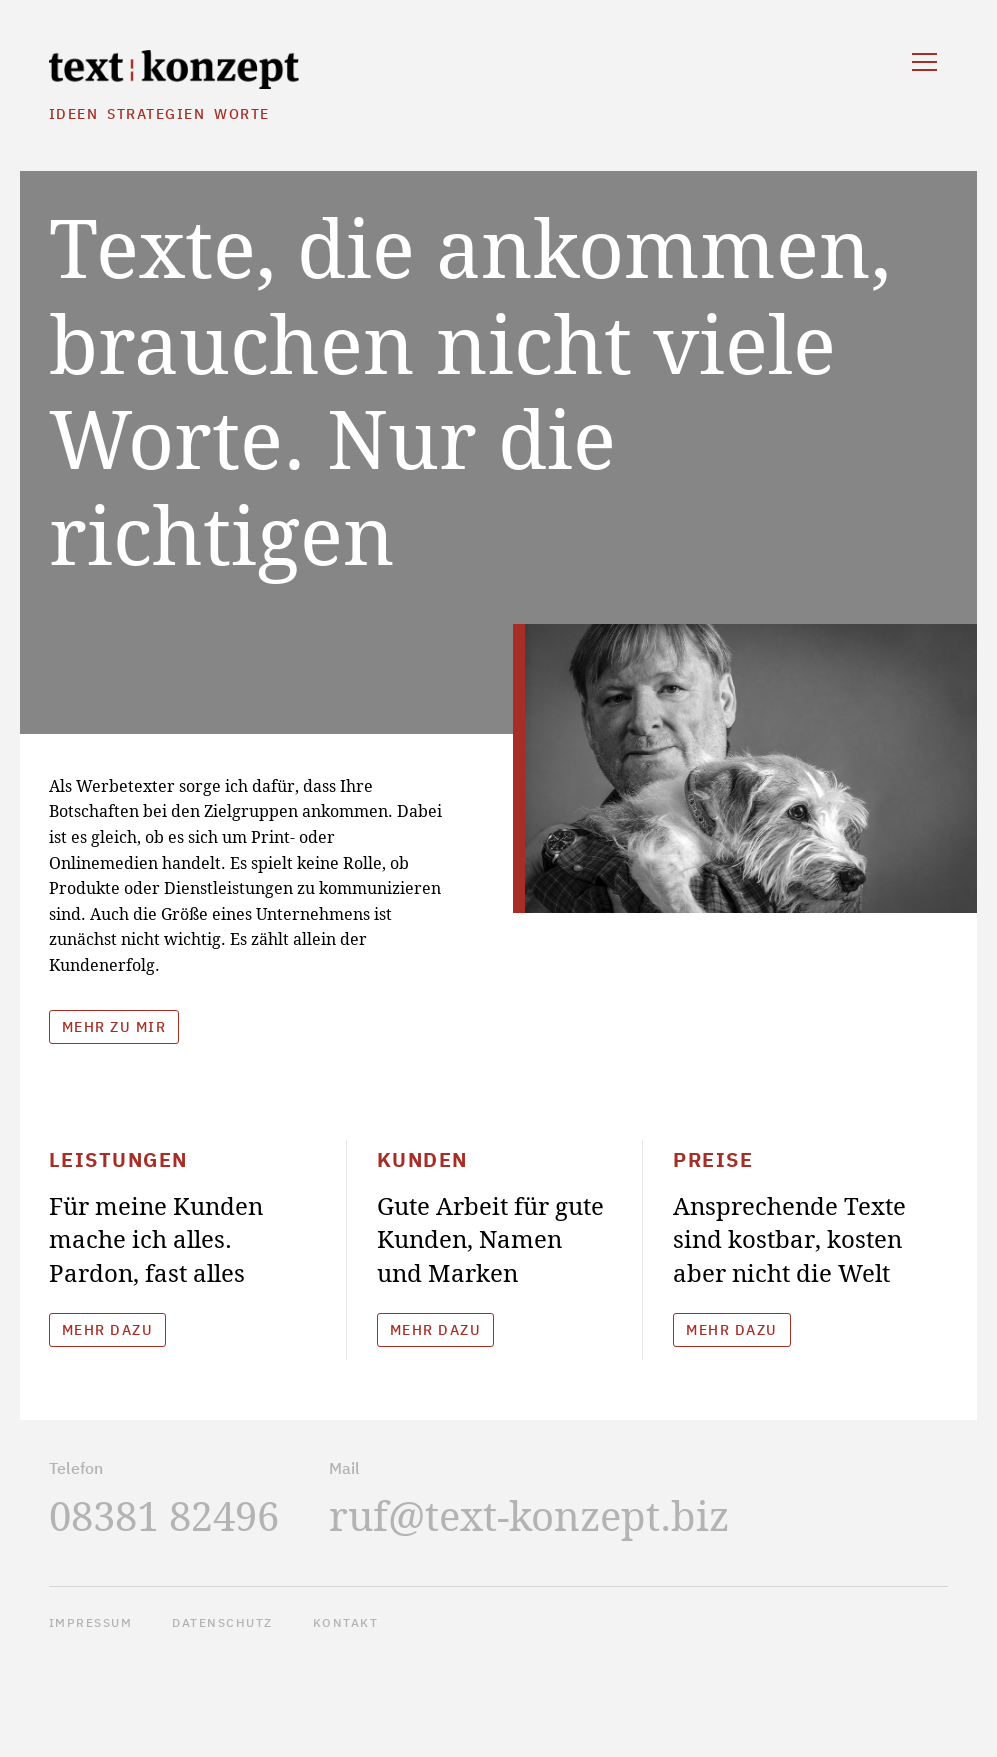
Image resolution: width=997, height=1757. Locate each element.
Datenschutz (222, 1622)
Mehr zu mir (114, 1027)
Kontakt (346, 1622)
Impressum (91, 1622)
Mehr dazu (108, 1330)
